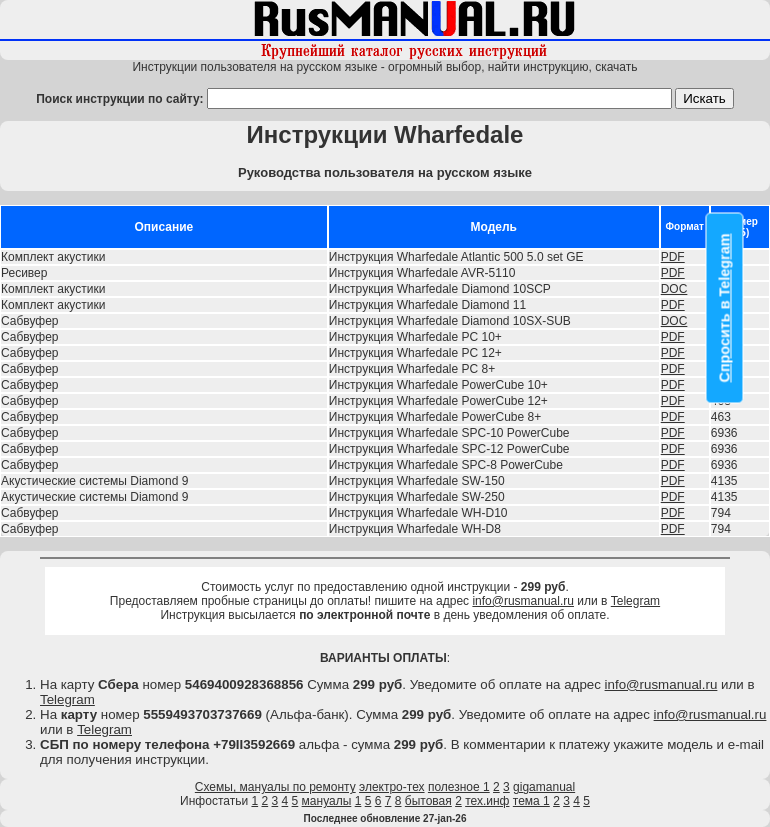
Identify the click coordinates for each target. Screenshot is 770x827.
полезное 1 (459, 787)
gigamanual (544, 787)
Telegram (635, 601)
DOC (674, 289)
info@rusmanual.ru (523, 601)
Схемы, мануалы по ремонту (275, 787)
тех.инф (487, 801)
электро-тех (392, 787)
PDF (673, 257)
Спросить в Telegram (725, 308)
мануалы (327, 801)
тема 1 (531, 801)
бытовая (428, 801)
